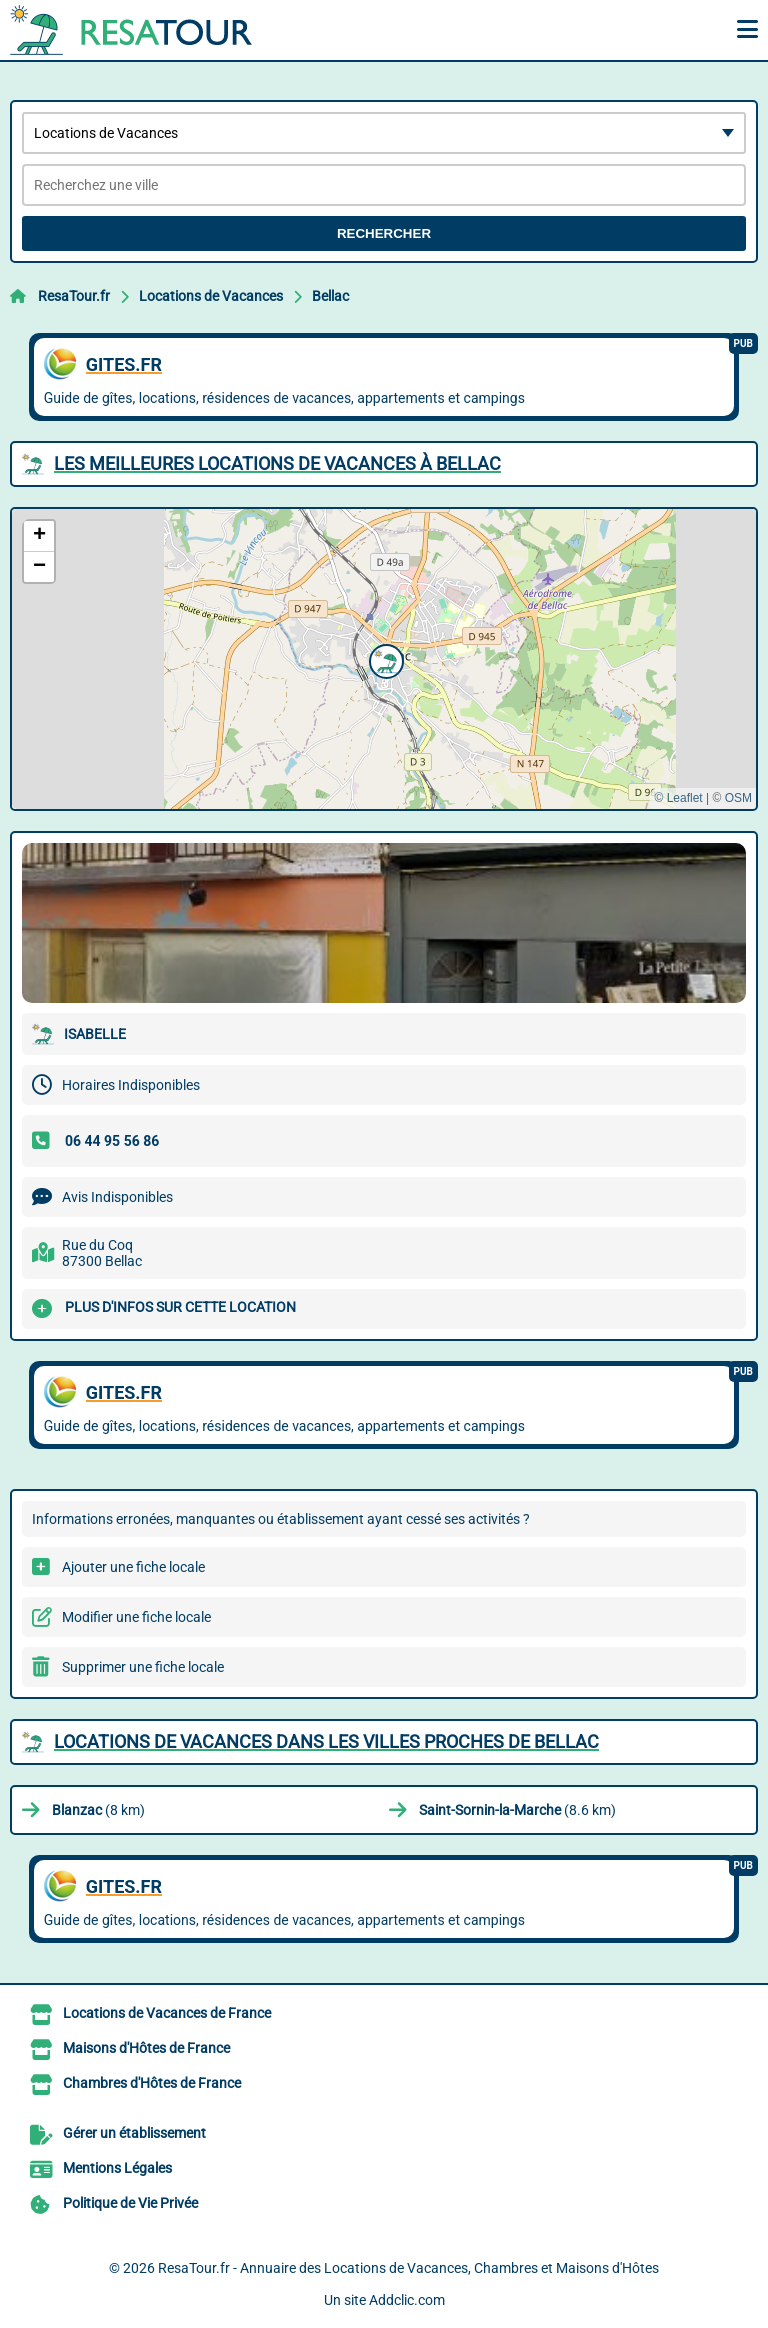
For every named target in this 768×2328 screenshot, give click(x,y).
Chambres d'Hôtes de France (152, 2083)
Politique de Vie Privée (130, 2203)
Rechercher (384, 233)
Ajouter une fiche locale (133, 1567)
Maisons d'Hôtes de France (146, 2048)
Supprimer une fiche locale (143, 1667)
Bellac (330, 296)
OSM (738, 798)
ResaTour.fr (74, 296)
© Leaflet (678, 798)
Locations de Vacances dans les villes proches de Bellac (326, 1741)
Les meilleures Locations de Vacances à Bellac (277, 463)
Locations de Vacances (211, 296)
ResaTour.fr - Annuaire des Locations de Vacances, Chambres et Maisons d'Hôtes (408, 2268)
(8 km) (98, 1810)
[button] (384, 659)
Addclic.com (407, 2300)
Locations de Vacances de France (167, 2013)
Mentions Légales (117, 2168)
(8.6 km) (517, 1810)
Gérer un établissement (134, 2133)
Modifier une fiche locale (136, 1617)
